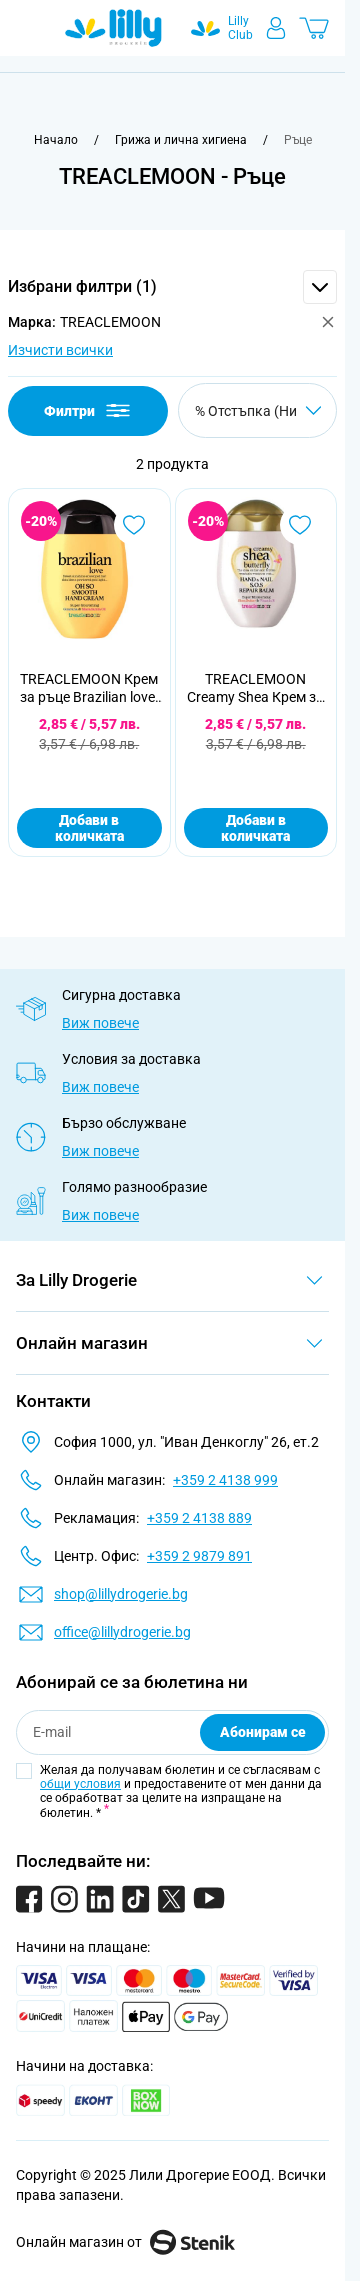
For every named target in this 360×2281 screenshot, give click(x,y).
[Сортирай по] (257, 410)
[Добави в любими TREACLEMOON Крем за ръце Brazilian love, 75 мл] (134, 525)
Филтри (88, 410)
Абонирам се (263, 1732)
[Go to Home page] (113, 28)
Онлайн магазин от (125, 2242)
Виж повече (100, 1023)
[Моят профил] (276, 28)
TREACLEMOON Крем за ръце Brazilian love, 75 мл (89, 688)
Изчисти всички (60, 350)
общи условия (80, 1784)
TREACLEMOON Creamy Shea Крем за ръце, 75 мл (255, 688)
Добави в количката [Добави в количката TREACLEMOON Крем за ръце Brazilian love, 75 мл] (89, 828)
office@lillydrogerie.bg (122, 1632)
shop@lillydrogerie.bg (121, 1594)
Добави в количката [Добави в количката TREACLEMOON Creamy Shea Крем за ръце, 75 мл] (255, 828)
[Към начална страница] (56, 140)
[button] (172, 287)
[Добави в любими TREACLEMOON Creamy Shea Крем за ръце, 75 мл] (300, 525)
